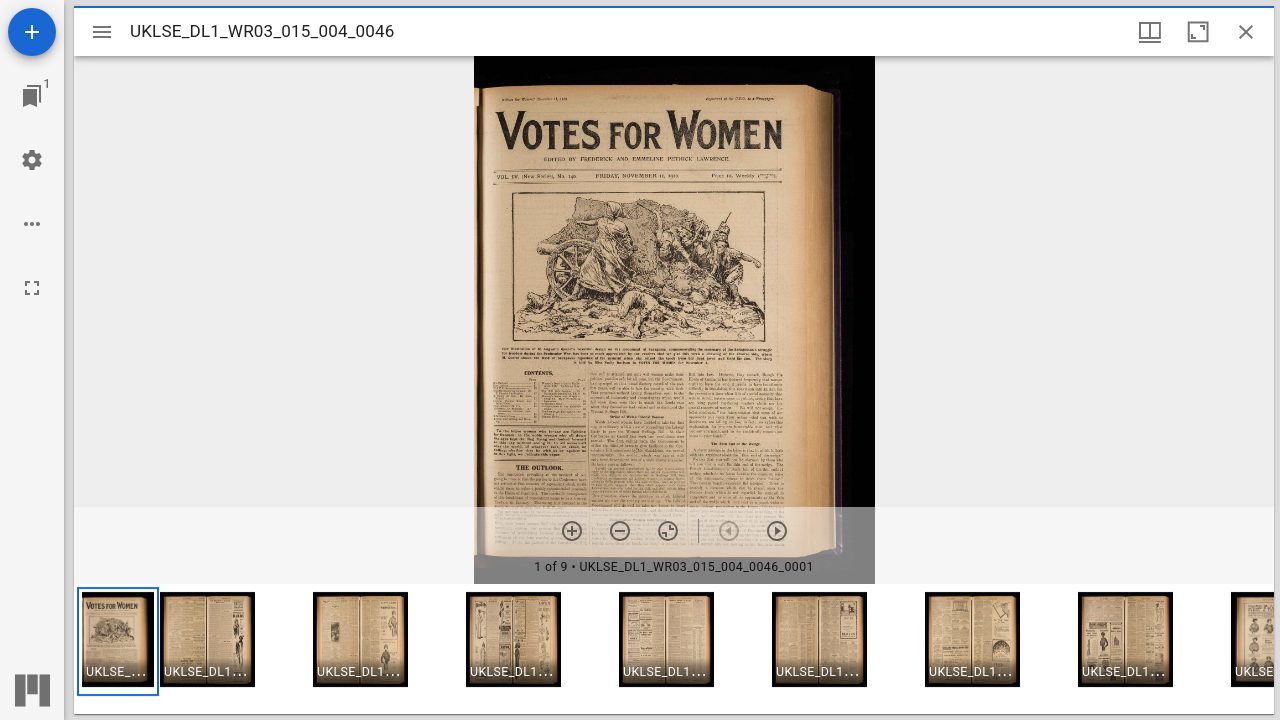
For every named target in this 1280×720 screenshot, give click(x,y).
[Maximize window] (1198, 32)
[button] (118, 641)
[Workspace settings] (32, 160)
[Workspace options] (32, 224)
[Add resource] (32, 32)
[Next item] (777, 531)
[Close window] (1246, 32)
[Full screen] (32, 288)
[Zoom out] (620, 531)
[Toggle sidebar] (102, 32)
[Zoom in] (572, 531)
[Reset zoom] (668, 531)
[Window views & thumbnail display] (1150, 32)
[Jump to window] (32, 96)
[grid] (674, 649)
